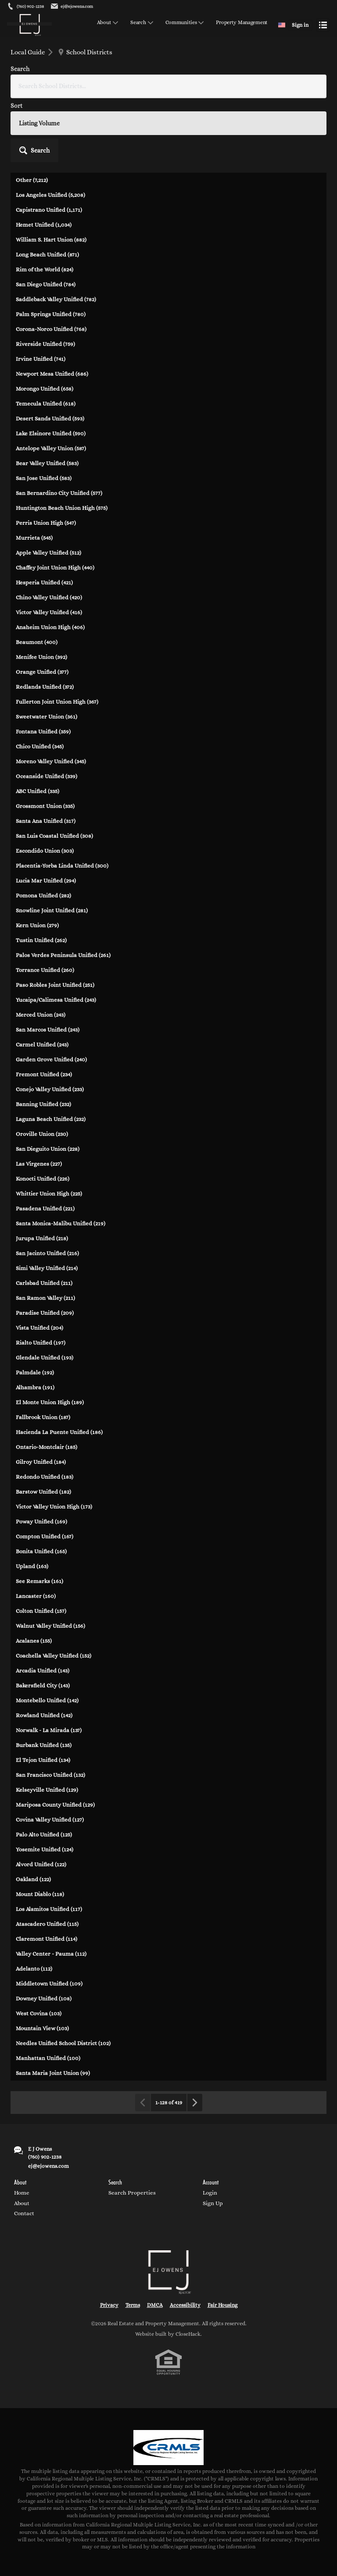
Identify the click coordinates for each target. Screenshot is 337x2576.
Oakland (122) (33, 1815)
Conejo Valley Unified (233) (50, 1025)
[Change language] (281, 25)
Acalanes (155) (34, 1576)
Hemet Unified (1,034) (44, 160)
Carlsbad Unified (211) (44, 1219)
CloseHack (188, 2270)
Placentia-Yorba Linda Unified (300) (62, 801)
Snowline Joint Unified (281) (52, 846)
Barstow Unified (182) (43, 1427)
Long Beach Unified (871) (47, 190)
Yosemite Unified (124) (44, 1785)
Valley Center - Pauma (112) (51, 1889)
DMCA (155, 2241)
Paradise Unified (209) (45, 1248)
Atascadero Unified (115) (47, 1860)
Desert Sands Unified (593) (50, 354)
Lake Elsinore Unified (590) (51, 369)
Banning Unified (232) (43, 1040)
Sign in (300, 25)
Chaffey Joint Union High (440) (55, 503)
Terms (132, 2241)
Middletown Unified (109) (49, 1919)
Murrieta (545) (34, 473)
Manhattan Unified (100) (48, 1994)
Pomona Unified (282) (43, 831)
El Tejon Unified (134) (43, 1696)
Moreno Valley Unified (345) (51, 697)
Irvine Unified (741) (40, 295)
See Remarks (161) (39, 1517)
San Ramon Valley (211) (45, 1234)
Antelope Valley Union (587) (51, 384)
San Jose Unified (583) (44, 414)
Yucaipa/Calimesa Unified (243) (56, 935)
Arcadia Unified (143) (42, 1606)
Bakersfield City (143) (43, 1621)
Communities (181, 22)
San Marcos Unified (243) (47, 965)
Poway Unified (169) (41, 1457)
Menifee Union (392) (41, 593)
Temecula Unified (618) (45, 339)
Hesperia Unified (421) (44, 518)
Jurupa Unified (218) (42, 1174)
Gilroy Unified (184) (41, 1398)
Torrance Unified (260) (45, 906)
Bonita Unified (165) (41, 1487)
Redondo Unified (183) (44, 1412)
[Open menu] (323, 25)
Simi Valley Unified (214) (47, 1204)
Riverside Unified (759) (45, 280)
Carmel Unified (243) (42, 980)
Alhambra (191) (35, 1323)
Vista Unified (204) (39, 1263)
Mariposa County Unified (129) (55, 1740)
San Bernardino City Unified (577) (59, 429)
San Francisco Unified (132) (50, 1711)
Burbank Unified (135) (44, 1681)
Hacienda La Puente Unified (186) (59, 1368)
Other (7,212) (32, 116)
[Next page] (194, 2038)
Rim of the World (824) (44, 205)
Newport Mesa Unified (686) (52, 309)
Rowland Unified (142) (44, 1651)
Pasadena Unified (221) (45, 1144)
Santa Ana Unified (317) (45, 757)
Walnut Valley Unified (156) (50, 1561)
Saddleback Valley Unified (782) (56, 235)
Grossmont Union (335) (45, 742)
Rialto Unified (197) (40, 1278)
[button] (302, 77)
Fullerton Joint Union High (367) (57, 637)
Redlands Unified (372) (45, 622)
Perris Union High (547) (46, 458)
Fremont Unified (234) (44, 1010)
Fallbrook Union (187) (43, 1353)
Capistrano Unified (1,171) (49, 145)
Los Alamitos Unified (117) (49, 1845)
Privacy (109, 2241)
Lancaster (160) (36, 1532)
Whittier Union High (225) (49, 1129)
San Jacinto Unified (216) (47, 1189)
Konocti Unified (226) (42, 1114)
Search (138, 22)
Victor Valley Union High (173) (54, 1442)
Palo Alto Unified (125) (44, 1770)
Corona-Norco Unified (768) (51, 265)
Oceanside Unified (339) (46, 712)
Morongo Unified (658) (44, 324)
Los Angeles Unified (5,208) (50, 131)
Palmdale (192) (35, 1308)
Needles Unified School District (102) (63, 1979)
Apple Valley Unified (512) (48, 488)
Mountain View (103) (42, 1964)
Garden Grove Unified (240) (51, 995)
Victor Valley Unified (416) (49, 548)
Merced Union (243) (40, 950)
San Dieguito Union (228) (47, 1085)
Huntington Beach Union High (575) (62, 444)
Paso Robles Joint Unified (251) (55, 921)
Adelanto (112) (34, 1904)
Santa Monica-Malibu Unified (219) (60, 1159)
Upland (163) (32, 1502)
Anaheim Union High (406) (50, 563)
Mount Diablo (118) (40, 1830)
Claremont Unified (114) (46, 1875)
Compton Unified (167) (44, 1472)
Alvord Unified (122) (41, 1800)
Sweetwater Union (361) (46, 652)
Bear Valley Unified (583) (47, 399)
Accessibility (185, 2241)
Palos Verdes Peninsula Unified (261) (63, 891)
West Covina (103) (38, 1949)
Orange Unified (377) (42, 608)
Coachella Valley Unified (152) (53, 1591)
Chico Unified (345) (40, 682)
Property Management (242, 22)
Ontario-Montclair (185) (46, 1383)
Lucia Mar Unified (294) (46, 816)
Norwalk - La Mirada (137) (49, 1666)
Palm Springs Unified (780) (51, 250)
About (104, 22)
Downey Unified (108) (44, 1934)
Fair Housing (222, 2241)
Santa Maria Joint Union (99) (53, 2009)
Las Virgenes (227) (39, 1099)
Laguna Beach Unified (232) (51, 1055)
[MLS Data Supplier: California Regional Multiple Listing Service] (168, 2383)
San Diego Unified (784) (45, 220)
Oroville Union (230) (42, 1070)
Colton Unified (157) (41, 1547)
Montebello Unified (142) (47, 1636)
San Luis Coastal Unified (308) (54, 772)
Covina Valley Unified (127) (50, 1755)
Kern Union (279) (37, 861)
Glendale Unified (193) (44, 1293)
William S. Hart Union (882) (51, 175)
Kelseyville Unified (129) (47, 1725)
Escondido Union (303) (45, 786)
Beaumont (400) (36, 578)
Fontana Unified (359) (43, 667)
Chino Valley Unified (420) (49, 533)
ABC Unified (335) (37, 727)
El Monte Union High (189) (50, 1338)
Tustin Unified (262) (41, 876)
